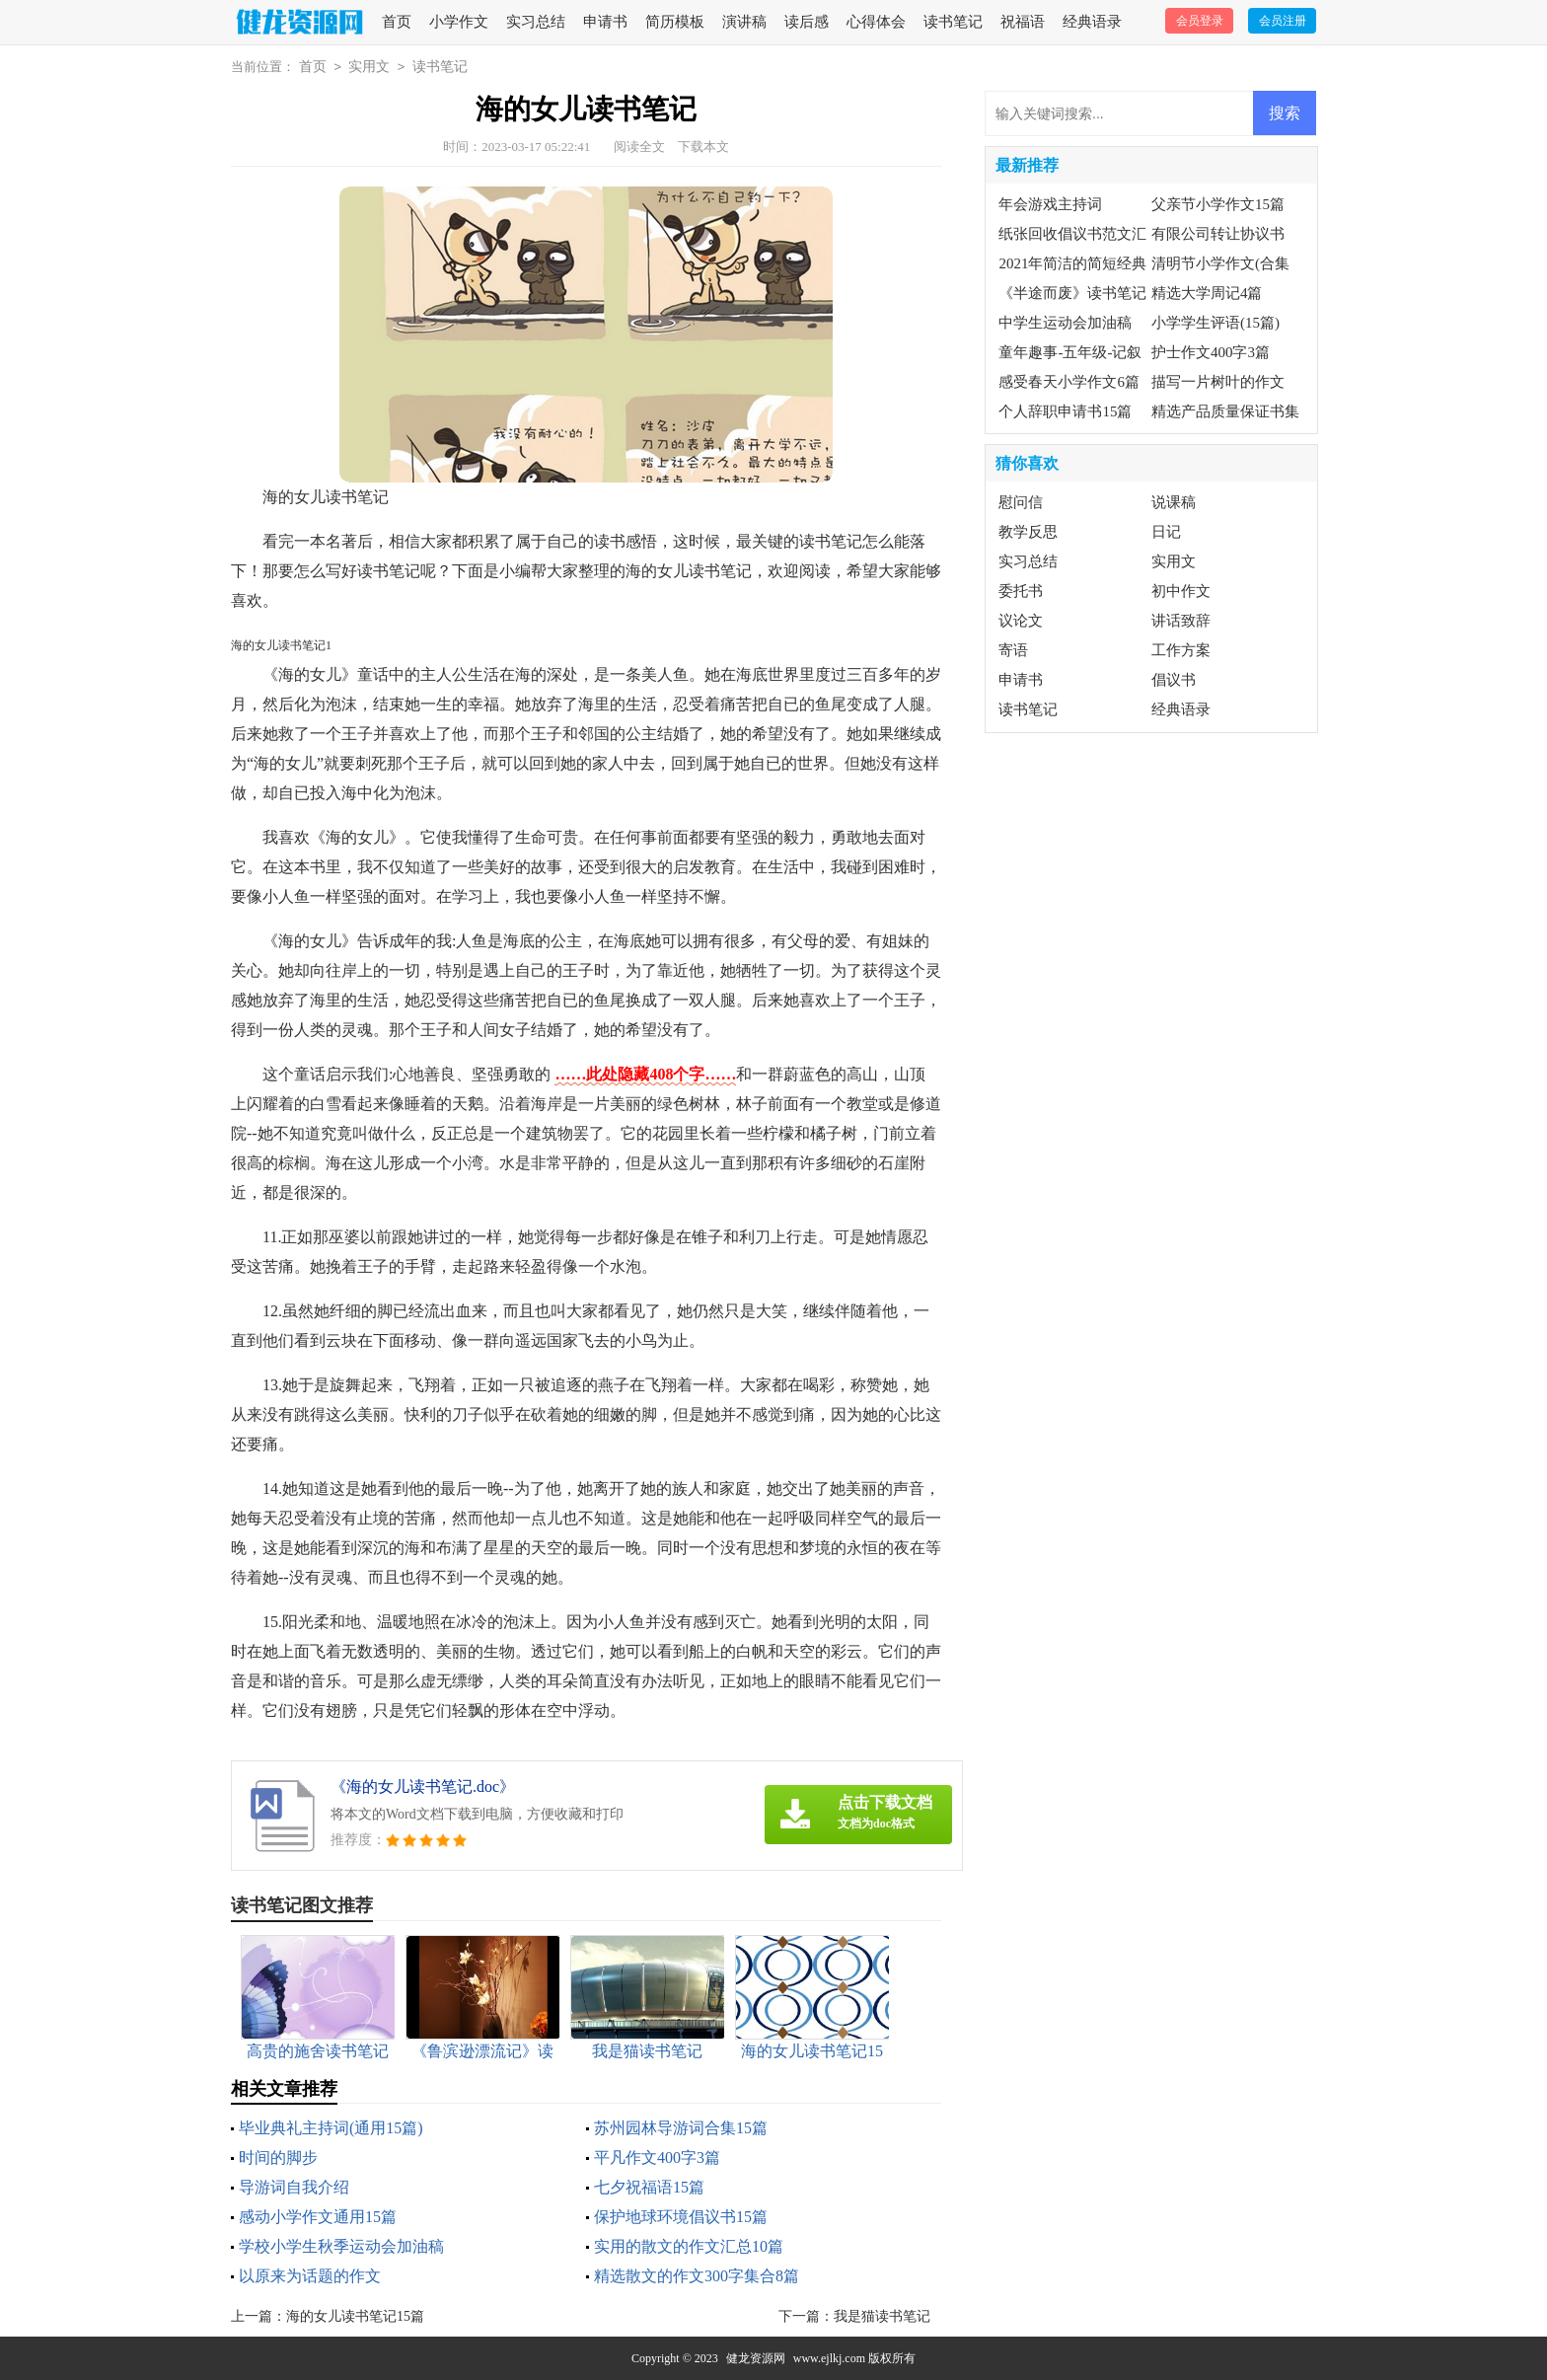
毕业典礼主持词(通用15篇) (331, 2128)
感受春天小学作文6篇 (1069, 382)
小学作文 (458, 22)
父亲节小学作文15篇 (1218, 204)
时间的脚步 (278, 2157)
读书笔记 (953, 22)
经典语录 (1092, 22)
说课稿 (1173, 502)
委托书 (1020, 591)
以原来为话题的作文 (310, 2276)
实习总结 (535, 22)
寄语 (1013, 650)
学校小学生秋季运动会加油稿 (341, 2246)
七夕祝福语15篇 (649, 2187)
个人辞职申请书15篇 (1065, 411)
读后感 (806, 22)
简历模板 (674, 22)
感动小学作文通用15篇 (318, 2216)
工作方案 (1181, 650)
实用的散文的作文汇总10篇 (688, 2246)
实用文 (369, 66)
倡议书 (1173, 680)
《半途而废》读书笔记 (1072, 293)
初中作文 (1181, 591)
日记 (1166, 532)
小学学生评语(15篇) (1215, 323)
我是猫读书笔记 (882, 2316)
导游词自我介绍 (294, 2187)
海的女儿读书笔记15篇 (355, 2316)
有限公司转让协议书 (1218, 234)
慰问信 (1020, 502)
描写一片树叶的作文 (1218, 382)
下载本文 (703, 146)
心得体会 (876, 22)
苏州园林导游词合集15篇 (681, 2128)
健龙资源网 (755, 2358)
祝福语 (1022, 22)
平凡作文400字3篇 (657, 2157)
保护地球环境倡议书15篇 (681, 2216)
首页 (396, 22)
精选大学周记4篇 (1207, 293)
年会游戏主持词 (1050, 204)
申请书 (605, 22)
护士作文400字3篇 (1210, 352)
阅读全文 (639, 146)
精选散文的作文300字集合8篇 (696, 2276)
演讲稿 (744, 22)
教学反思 (1028, 532)
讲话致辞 (1181, 621)
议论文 (1020, 621)
